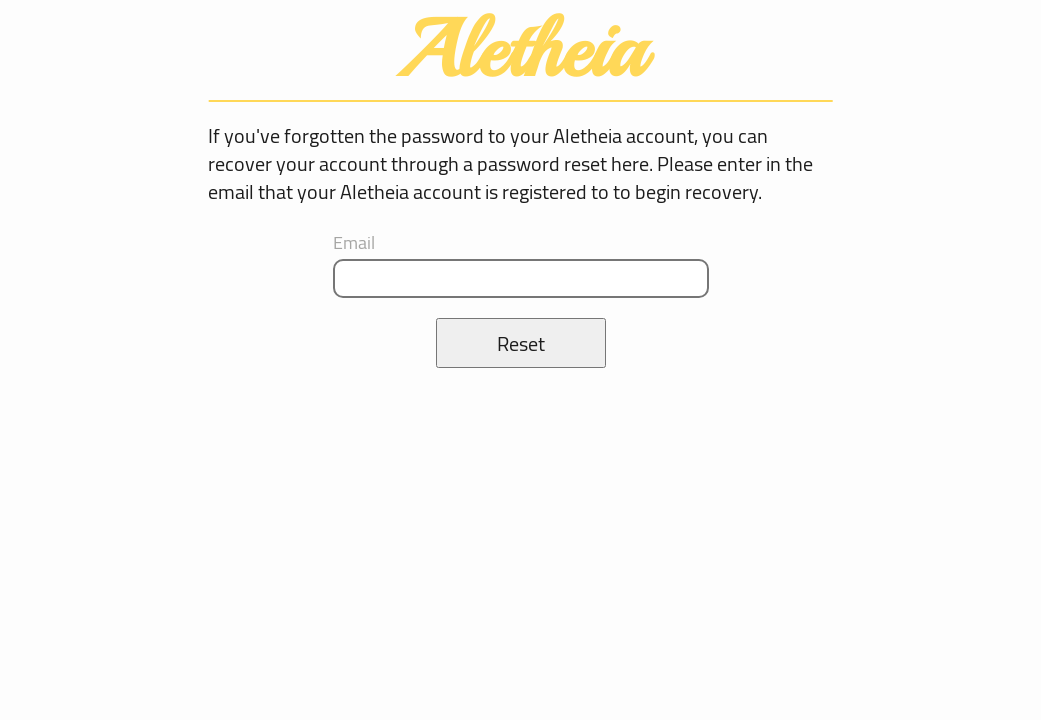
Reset (521, 343)
